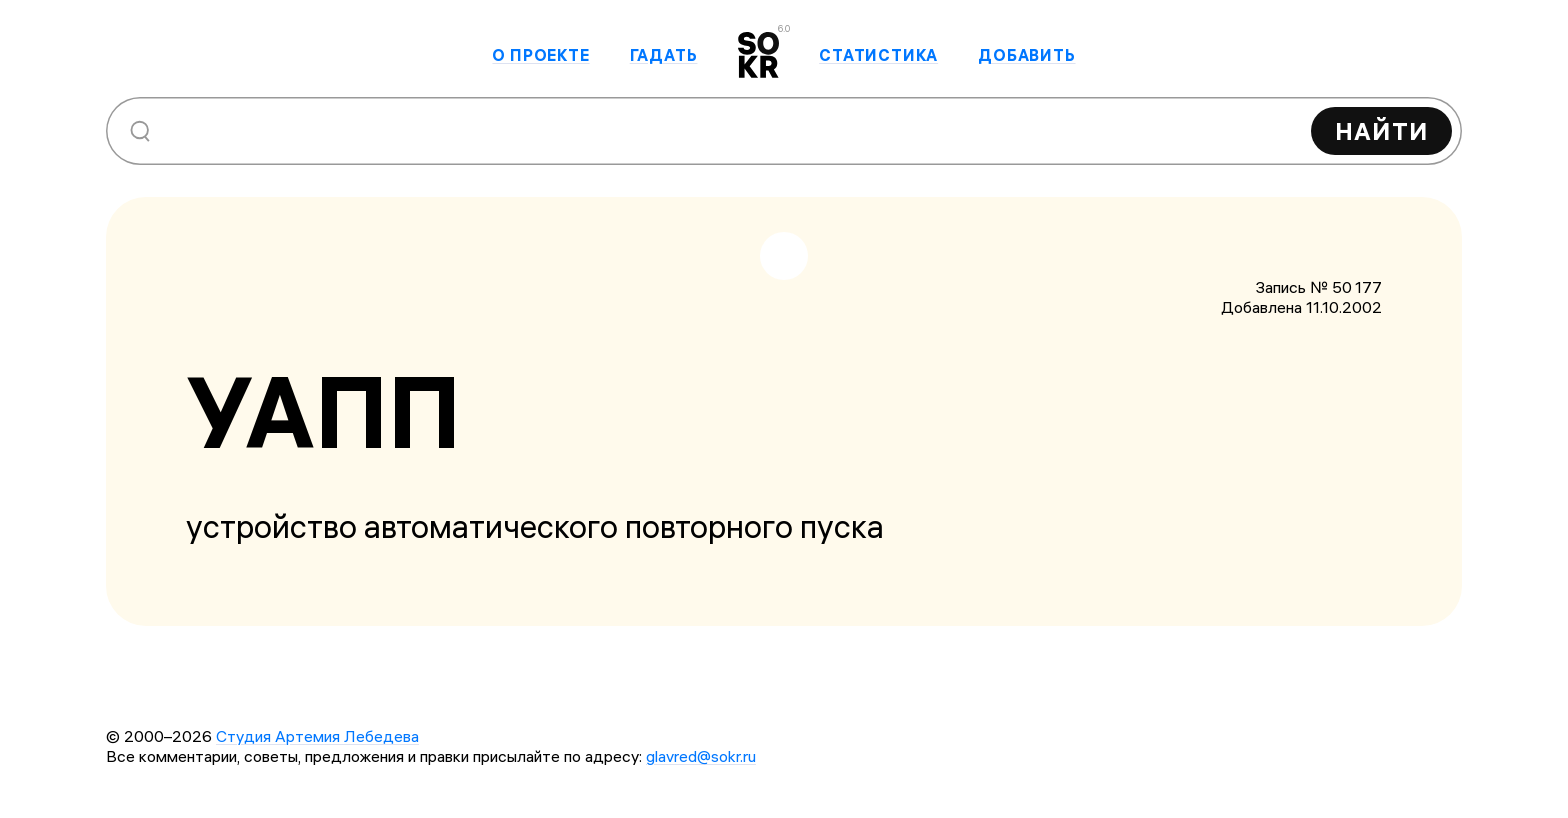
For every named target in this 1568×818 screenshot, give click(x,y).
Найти (1381, 131)
